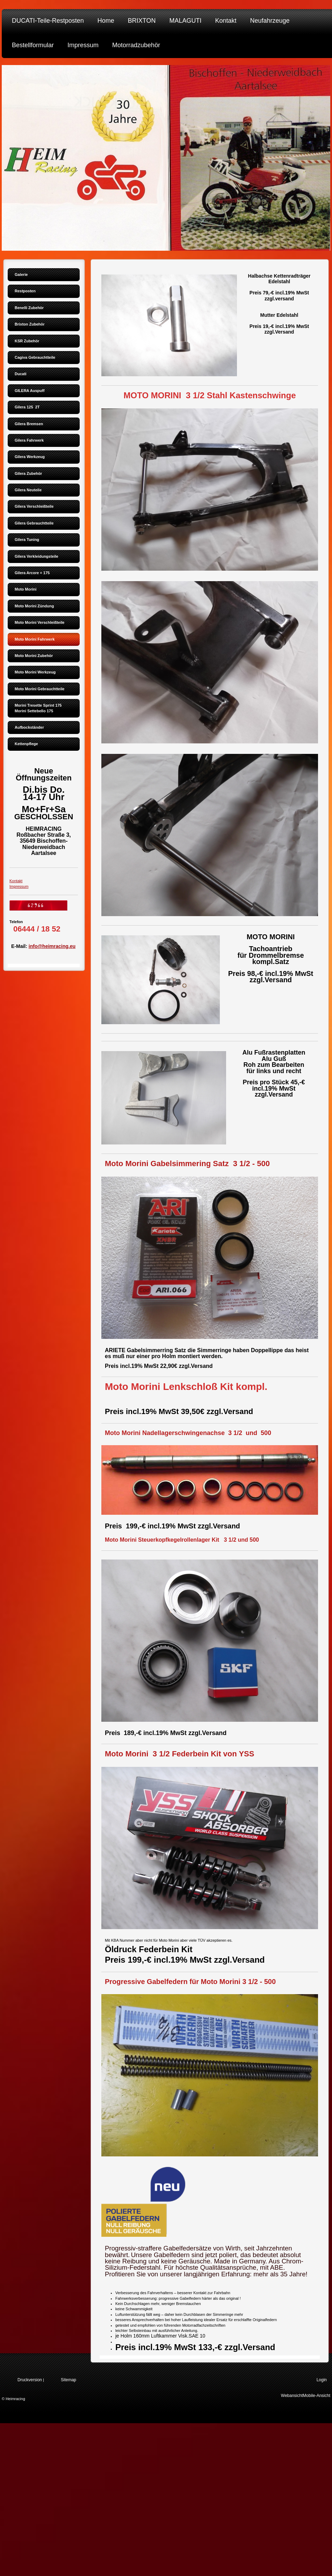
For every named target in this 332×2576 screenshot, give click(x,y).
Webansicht (292, 2395)
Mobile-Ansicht (316, 2395)
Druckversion (29, 2379)
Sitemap (68, 2379)
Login (322, 2379)
